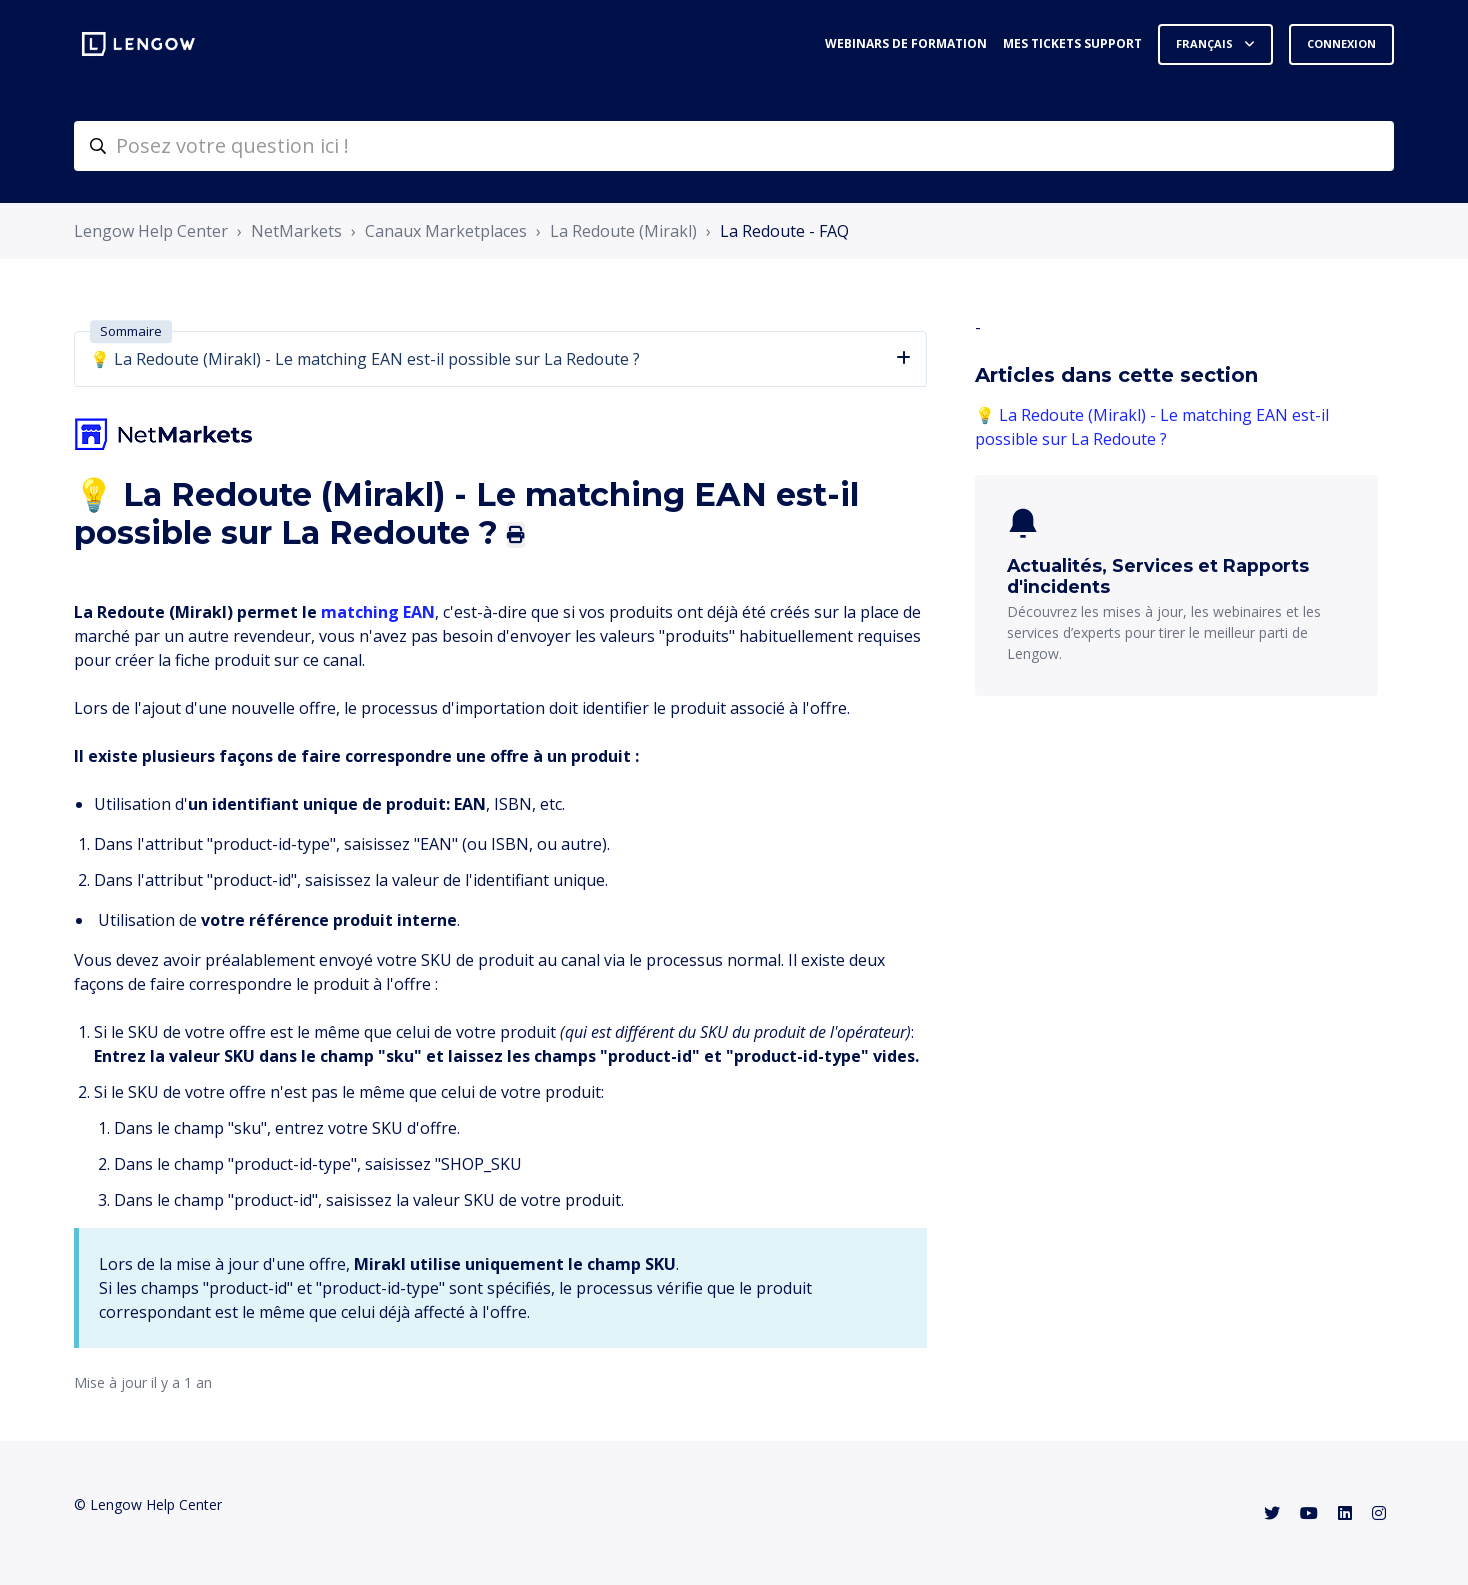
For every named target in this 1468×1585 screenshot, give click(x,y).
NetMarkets (296, 231)
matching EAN (378, 612)
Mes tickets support (1072, 43)
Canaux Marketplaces (446, 231)
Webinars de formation (906, 43)
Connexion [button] (1341, 43)
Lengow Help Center (151, 231)
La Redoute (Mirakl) (623, 231)
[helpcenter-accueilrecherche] (734, 146)
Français (1206, 43)
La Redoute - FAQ (784, 231)
